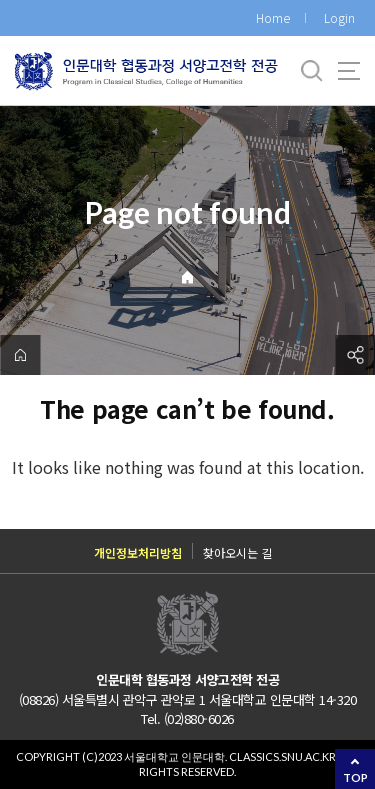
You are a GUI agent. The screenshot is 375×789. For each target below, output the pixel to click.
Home (273, 17)
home (20, 355)
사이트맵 (349, 71)
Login (339, 17)
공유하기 (355, 355)
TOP (355, 777)
